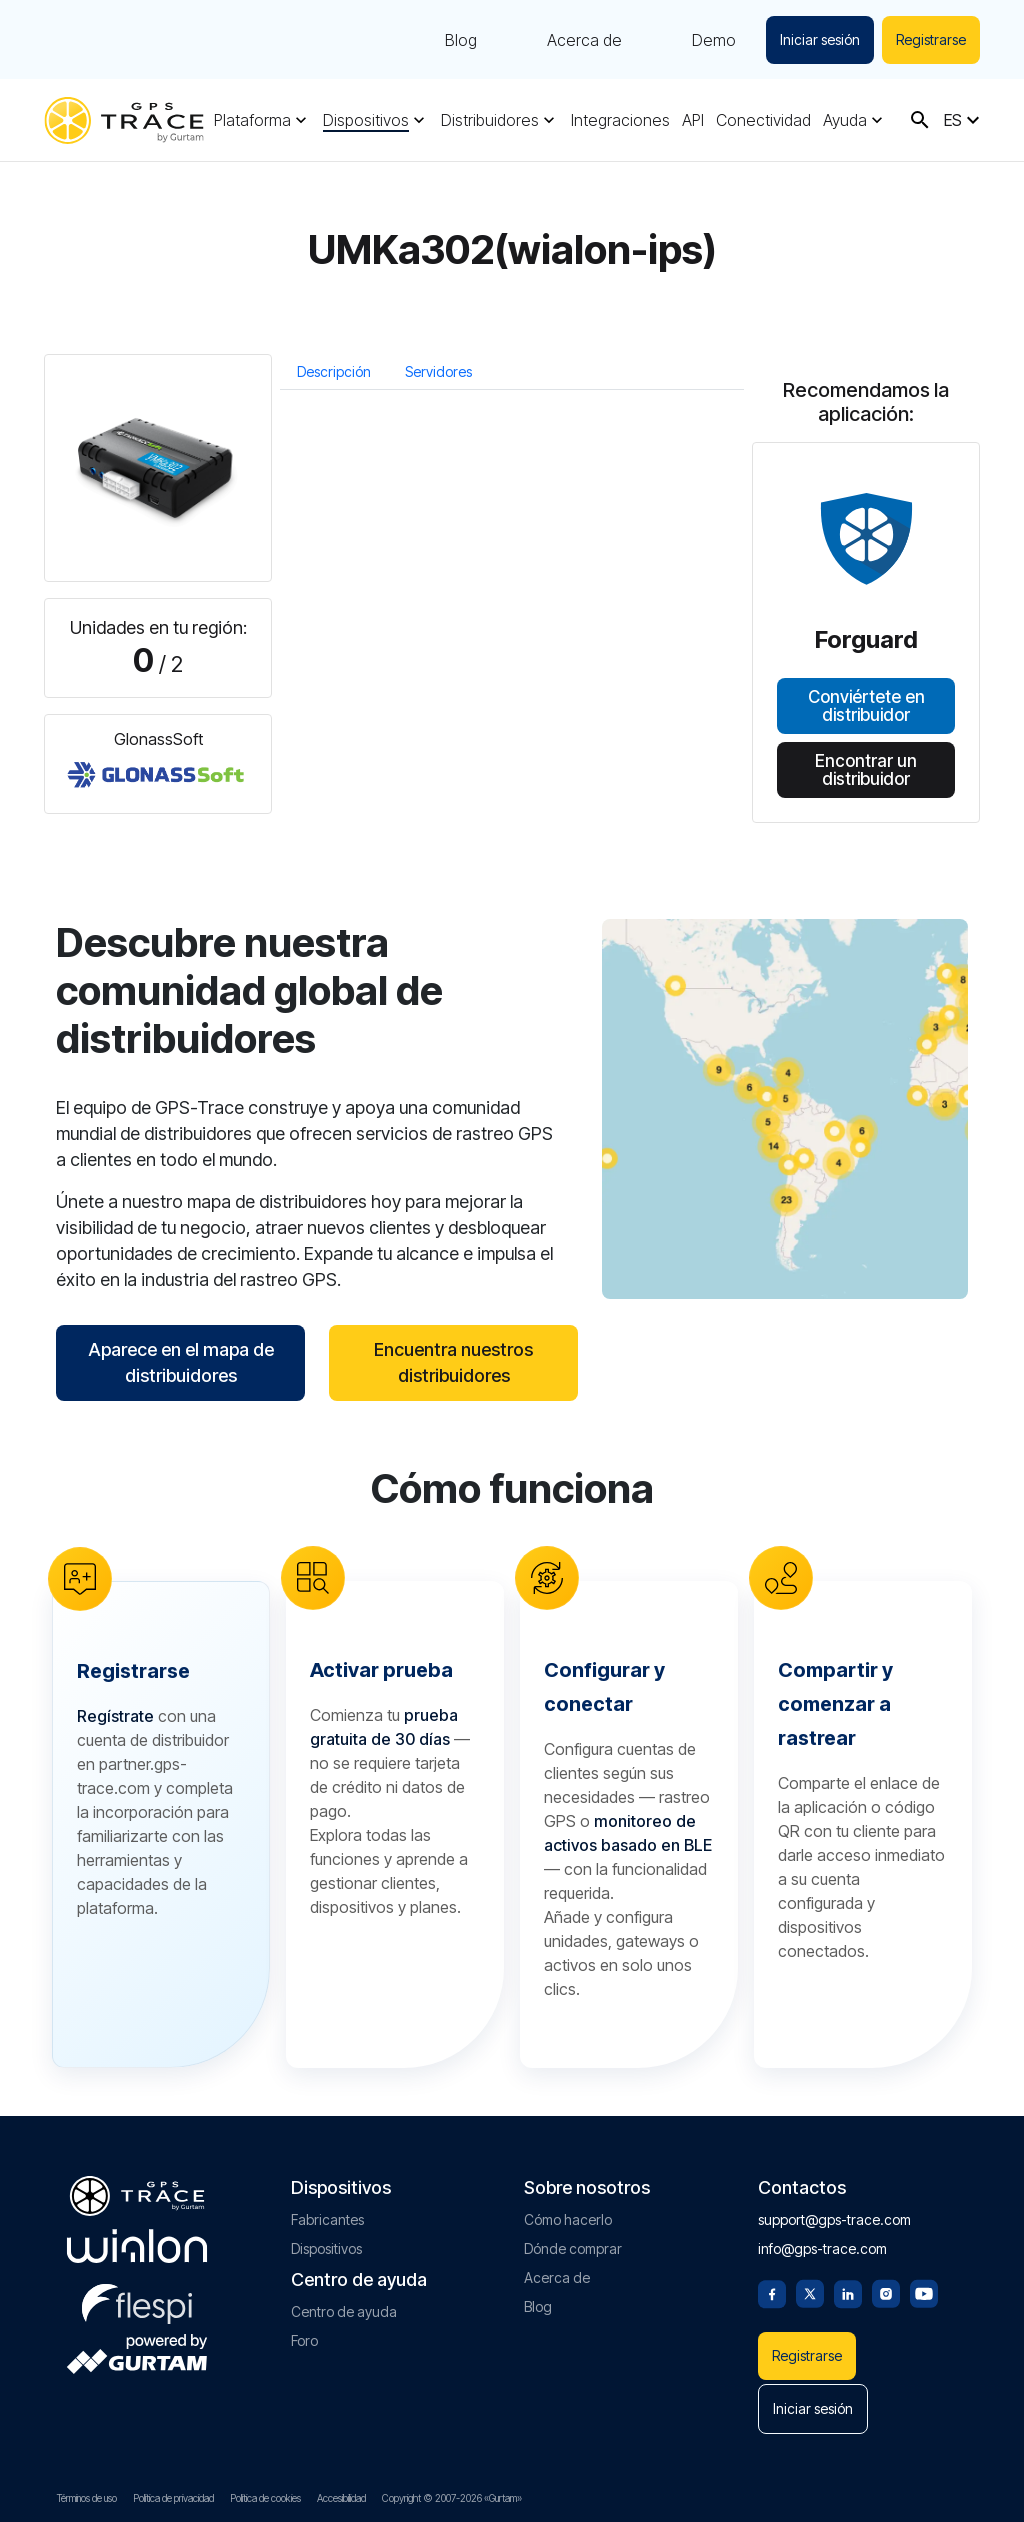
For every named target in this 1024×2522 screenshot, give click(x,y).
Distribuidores (490, 120)
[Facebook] (772, 2292)
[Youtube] (924, 2292)
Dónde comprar (573, 2248)
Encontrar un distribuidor (866, 769)
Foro (304, 2340)
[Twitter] (810, 2292)
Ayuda (845, 120)
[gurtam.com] (137, 2246)
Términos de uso (87, 2498)
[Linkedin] (848, 2292)
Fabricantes (327, 2219)
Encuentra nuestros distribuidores (453, 1362)
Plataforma (252, 120)
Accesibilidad (341, 2498)
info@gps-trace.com (822, 2248)
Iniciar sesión (820, 39)
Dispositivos (366, 120)
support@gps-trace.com (834, 2219)
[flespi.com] (137, 2300)
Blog (461, 40)
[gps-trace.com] (124, 120)
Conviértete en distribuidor (866, 706)
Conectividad (763, 120)
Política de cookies (265, 2498)
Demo (714, 40)
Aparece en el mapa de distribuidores (181, 1362)
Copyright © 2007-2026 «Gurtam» (452, 2498)
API (693, 120)
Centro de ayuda (344, 2311)
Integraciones (620, 120)
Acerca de (584, 40)
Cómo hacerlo (568, 2219)
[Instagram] (886, 2292)
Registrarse (931, 39)
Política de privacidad (173, 2498)
